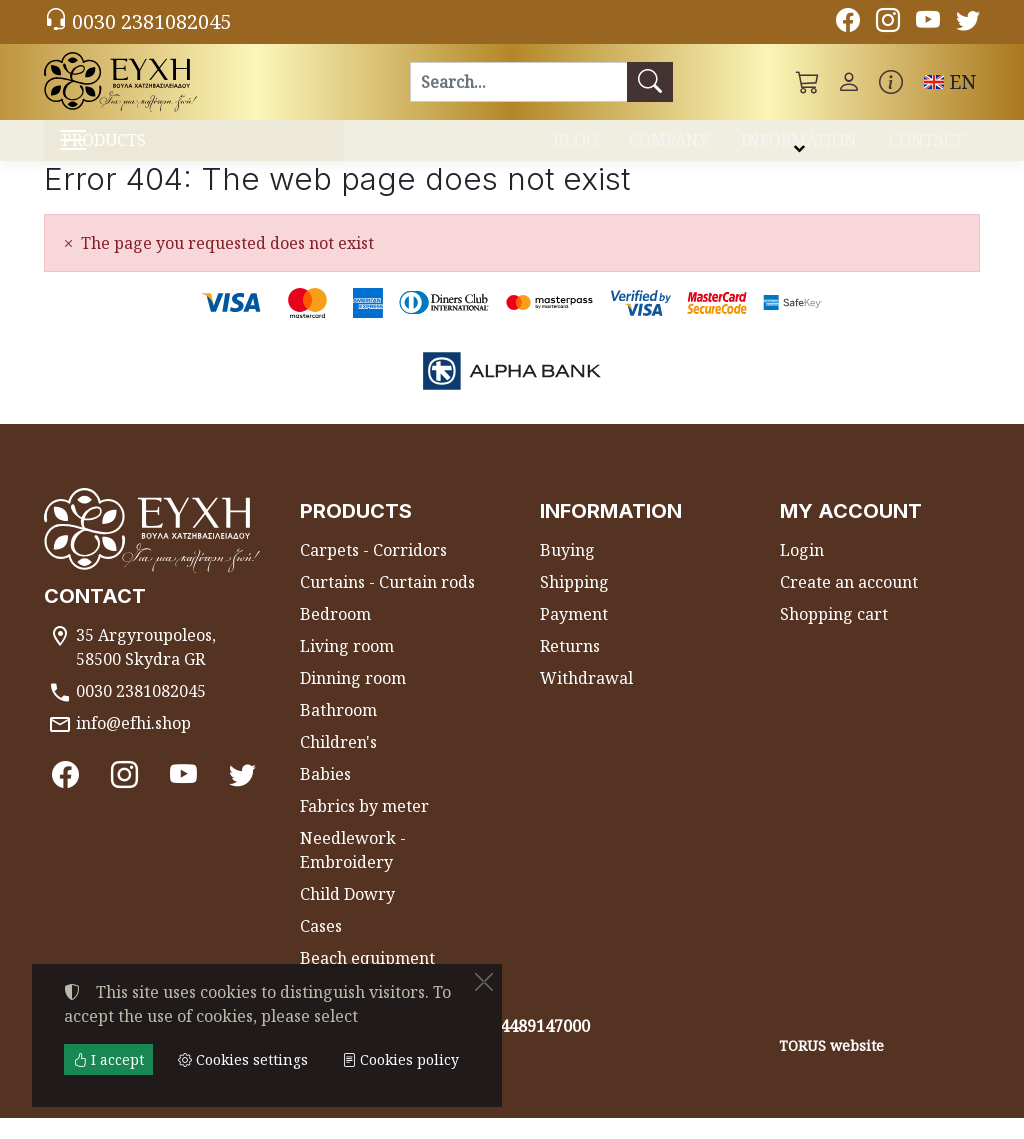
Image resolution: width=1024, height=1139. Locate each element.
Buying (567, 571)
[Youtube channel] (928, 23)
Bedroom (335, 635)
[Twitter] (968, 23)
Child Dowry (347, 915)
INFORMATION (799, 148)
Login (802, 571)
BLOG (575, 148)
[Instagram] (888, 23)
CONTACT (926, 148)
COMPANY (669, 148)
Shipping (574, 603)
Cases (321, 947)
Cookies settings (115, 1111)
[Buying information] (891, 82)
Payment (574, 635)
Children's (338, 763)
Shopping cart (834, 635)
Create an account (849, 603)
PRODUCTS (152, 150)
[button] (808, 82)
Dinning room (353, 699)
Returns (570, 667)
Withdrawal (586, 699)
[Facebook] (848, 23)
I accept (108, 1059)
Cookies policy (400, 1059)
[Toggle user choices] (849, 82)
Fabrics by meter (364, 827)
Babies (325, 795)
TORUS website (831, 1066)
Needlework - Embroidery (353, 871)
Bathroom (338, 731)
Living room (347, 667)
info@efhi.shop (133, 744)
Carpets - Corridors (373, 571)
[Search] (518, 82)
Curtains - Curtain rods (387, 603)
